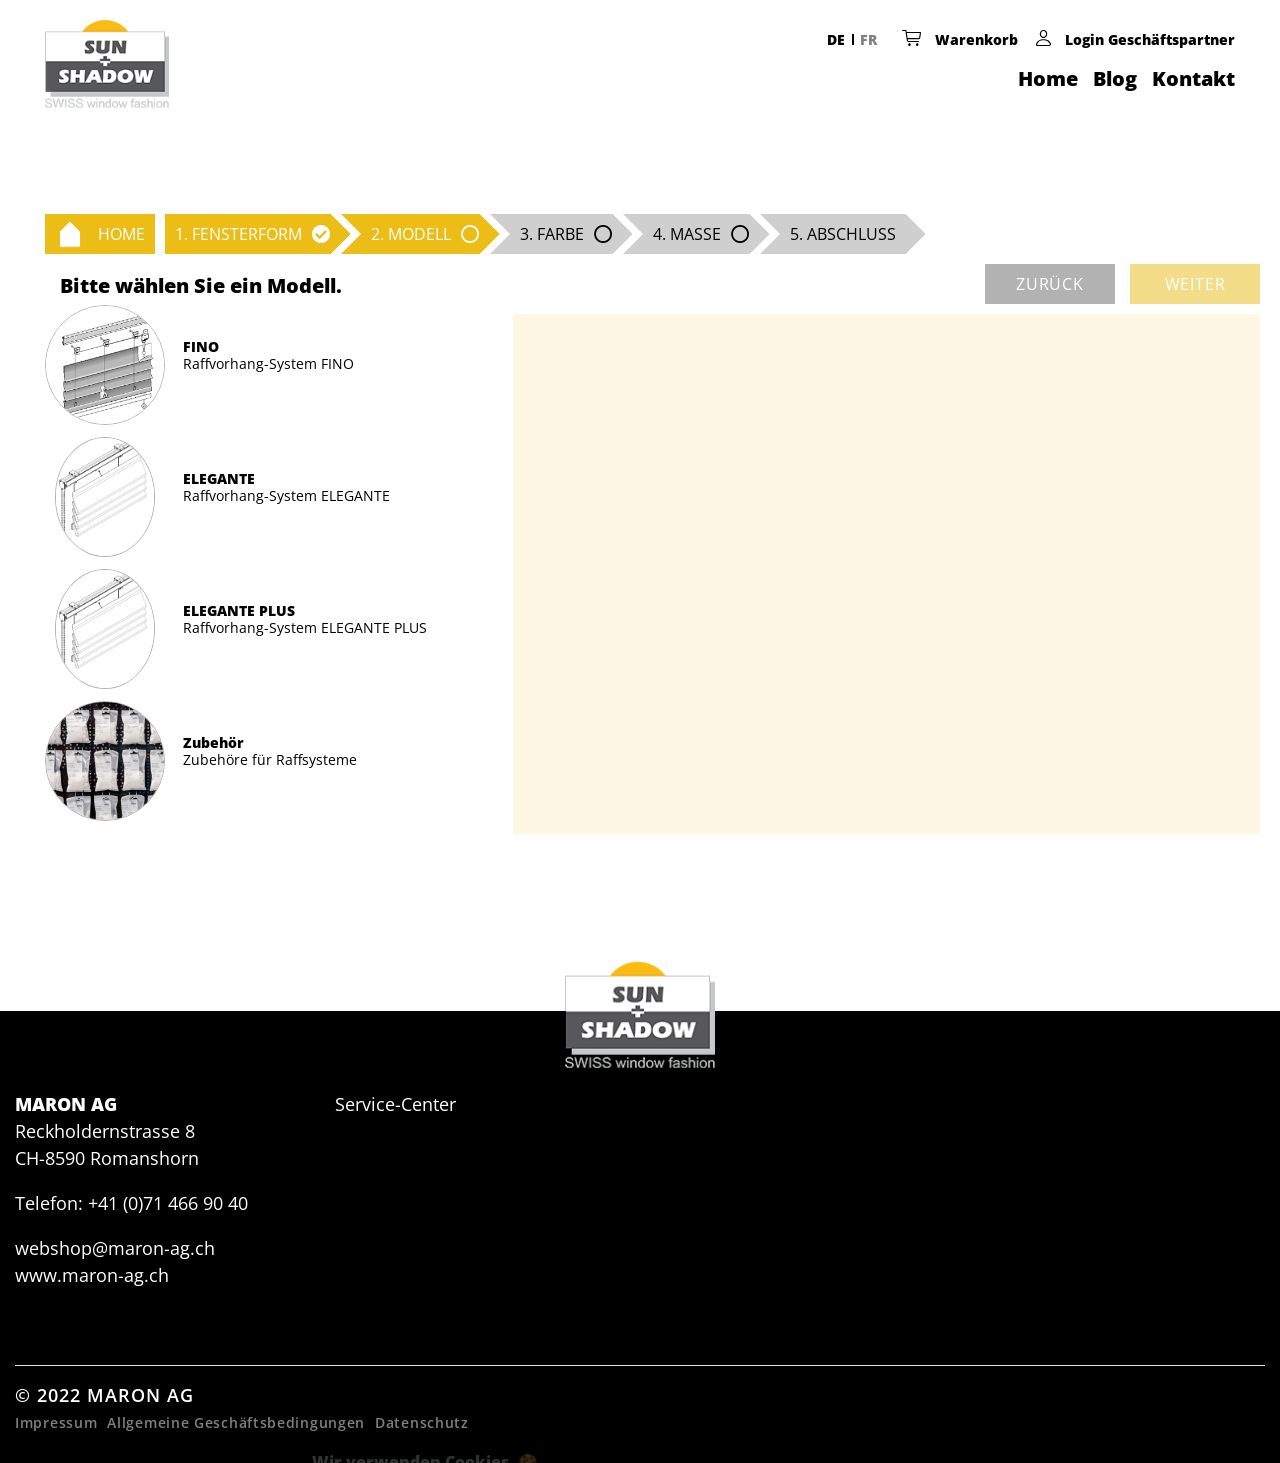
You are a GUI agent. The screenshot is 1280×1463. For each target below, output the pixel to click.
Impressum (56, 1422)
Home (1048, 78)
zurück (1050, 284)
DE (836, 39)
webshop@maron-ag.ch (115, 1248)
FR (868, 39)
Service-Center (395, 1104)
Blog (1115, 78)
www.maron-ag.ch (92, 1275)
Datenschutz (422, 1422)
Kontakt (1193, 78)
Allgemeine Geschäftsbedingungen (236, 1422)
